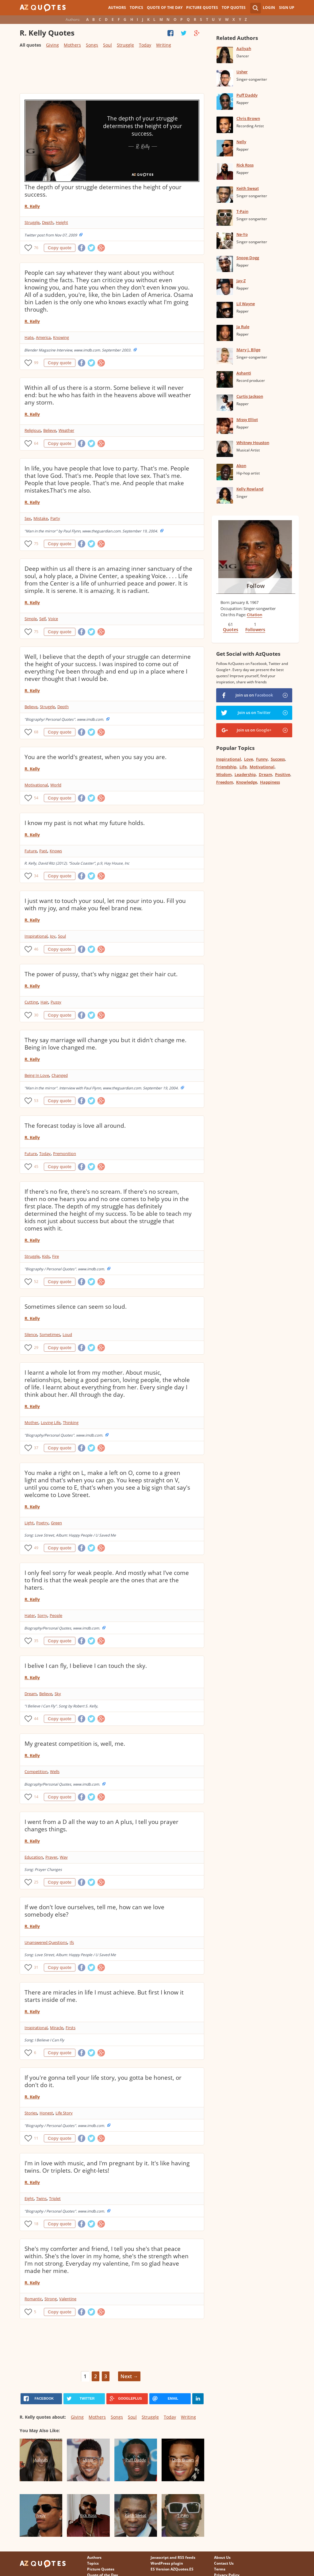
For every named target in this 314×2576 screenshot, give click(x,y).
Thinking (70, 1422)
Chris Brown (248, 118)
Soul (107, 45)
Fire (55, 1256)
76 (36, 247)
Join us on (254, 695)
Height (62, 222)
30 (36, 1015)
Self (42, 618)
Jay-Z (241, 280)
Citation (254, 614)
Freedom (224, 782)
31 (36, 1967)
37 (36, 1447)
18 (36, 2223)
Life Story (64, 2113)
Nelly (241, 141)
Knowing (61, 337)
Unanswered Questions (46, 1942)
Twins (41, 2198)
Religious (33, 430)
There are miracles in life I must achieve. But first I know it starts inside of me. (104, 1996)
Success (278, 759)
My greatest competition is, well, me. (75, 1743)
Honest (46, 2113)
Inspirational (36, 936)
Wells (54, 1771)
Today (145, 45)
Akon (241, 465)
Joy (53, 936)
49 (36, 1547)
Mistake (40, 518)
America (43, 337)
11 (36, 2138)
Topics (136, 7)
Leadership (245, 774)
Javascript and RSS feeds (173, 2557)
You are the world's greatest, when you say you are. (96, 757)
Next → (129, 2376)
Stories (31, 2113)
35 (36, 1640)
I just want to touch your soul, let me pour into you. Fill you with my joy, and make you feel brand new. (105, 904)
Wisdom (224, 774)
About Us (222, 2557)
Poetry (42, 1523)
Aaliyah (243, 48)
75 (36, 543)
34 (36, 875)
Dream (31, 1693)
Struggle (125, 45)
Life (243, 767)
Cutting (31, 1002)
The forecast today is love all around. (75, 1125)
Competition (36, 1771)
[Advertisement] (112, 73)
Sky (58, 1693)
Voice (53, 618)
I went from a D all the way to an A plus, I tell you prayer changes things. (101, 1825)
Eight (29, 2198)
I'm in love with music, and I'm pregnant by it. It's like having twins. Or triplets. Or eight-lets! (107, 2166)
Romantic (33, 2299)
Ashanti (243, 373)
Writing (163, 45)
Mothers (72, 45)
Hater (30, 1615)
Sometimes (50, 1334)
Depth (47, 222)
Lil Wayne (245, 303)
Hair (44, 1002)
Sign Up (286, 7)
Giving (52, 45)
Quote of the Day (164, 7)
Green (56, 1523)
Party (55, 518)
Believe (49, 430)
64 (36, 443)
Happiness (270, 782)
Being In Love (37, 1075)
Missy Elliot (247, 419)
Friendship (226, 767)
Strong (50, 2299)
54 (36, 797)
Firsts (70, 2027)
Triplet (55, 2198)
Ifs (72, 1942)
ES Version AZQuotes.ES (172, 2569)
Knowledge (246, 782)
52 (36, 1281)
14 (36, 1796)
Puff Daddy (247, 95)
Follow (256, 585)
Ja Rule (242, 326)
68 (36, 732)
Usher (242, 72)
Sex (28, 518)
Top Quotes (234, 7)
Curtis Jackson (249, 396)
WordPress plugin (167, 2563)
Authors (117, 7)
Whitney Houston (252, 442)
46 (36, 949)
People (56, 1615)
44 (36, 1718)
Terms (219, 2569)
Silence (31, 1334)
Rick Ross (245, 165)
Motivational (36, 785)
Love (248, 759)
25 (36, 1882)
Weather (66, 430)
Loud (67, 1334)
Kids (46, 1256)
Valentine (67, 2299)
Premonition (64, 1153)
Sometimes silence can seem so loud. (76, 1306)
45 (36, 1166)
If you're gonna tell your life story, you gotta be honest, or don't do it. (103, 2081)
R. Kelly (32, 206)
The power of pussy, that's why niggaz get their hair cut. (101, 974)
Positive (282, 774)
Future (31, 851)
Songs (92, 45)
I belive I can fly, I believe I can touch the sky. (86, 1665)
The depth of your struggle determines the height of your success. (103, 190)
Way (64, 1857)
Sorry (42, 1615)
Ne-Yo (242, 234)
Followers (255, 629)
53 (36, 1100)
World (55, 785)
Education (34, 1857)
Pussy (56, 1002)
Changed (60, 1075)
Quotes (230, 629)
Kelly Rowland (249, 489)
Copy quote (59, 247)
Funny (262, 759)
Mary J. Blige (248, 349)
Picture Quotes (202, 7)
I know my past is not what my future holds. (85, 823)
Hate (29, 337)
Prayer (51, 1857)
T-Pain (242, 211)
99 (36, 362)
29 (36, 1347)
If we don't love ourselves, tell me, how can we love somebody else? (94, 1910)
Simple (31, 618)
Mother (31, 1422)
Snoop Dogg (247, 257)
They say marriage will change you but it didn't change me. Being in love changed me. (105, 1043)
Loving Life (50, 1422)
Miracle (56, 2027)
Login (269, 7)
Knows (56, 851)
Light (29, 1523)
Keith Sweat (247, 188)
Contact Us (224, 2563)
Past (43, 851)
